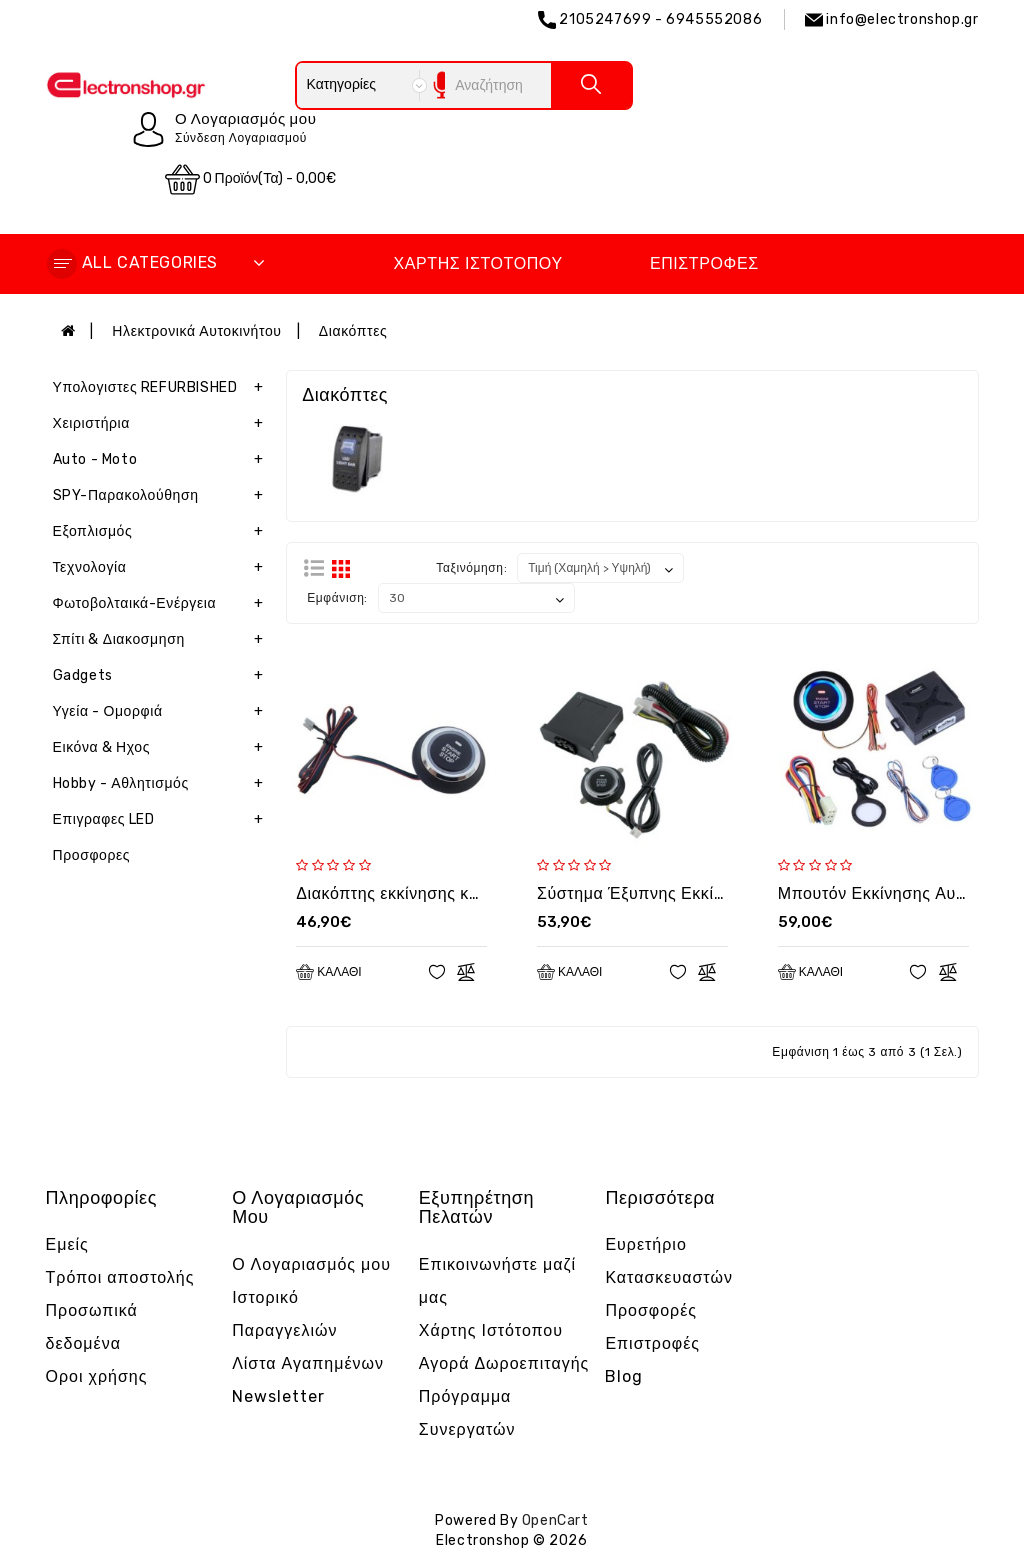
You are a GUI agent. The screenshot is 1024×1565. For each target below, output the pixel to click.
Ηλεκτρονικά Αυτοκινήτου (196, 331)
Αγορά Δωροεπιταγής (504, 1363)
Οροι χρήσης (97, 1376)
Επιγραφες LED (162, 820)
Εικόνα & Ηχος (162, 748)
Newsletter (278, 1396)
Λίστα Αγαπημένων (308, 1363)
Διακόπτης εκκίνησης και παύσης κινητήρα (456, 893)
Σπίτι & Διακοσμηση (162, 640)
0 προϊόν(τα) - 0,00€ (251, 179)
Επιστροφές (704, 263)
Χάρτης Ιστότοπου (477, 263)
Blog (624, 1376)
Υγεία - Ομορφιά (162, 712)
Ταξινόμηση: (471, 568)
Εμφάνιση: (337, 598)
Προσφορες (92, 855)
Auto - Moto (162, 460)
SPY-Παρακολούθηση (162, 496)
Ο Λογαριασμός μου (311, 1264)
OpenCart (555, 1520)
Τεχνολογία (162, 568)
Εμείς (67, 1244)
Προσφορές (651, 1310)
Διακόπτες (353, 331)
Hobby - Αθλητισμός (162, 784)
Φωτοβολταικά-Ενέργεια (162, 604)
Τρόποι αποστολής (120, 1277)
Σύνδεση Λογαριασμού (241, 138)
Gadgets (162, 676)
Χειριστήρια (162, 424)
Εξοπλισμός (162, 532)
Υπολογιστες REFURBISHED (162, 388)
